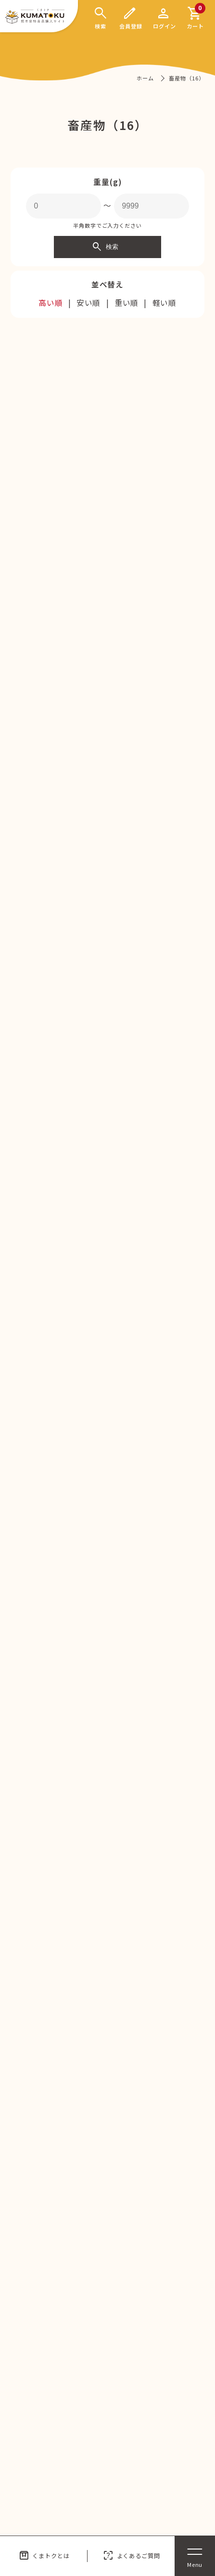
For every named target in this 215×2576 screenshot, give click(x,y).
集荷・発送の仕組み (157, 2427)
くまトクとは (44, 2556)
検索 (104, 247)
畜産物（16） (186, 78)
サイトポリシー (48, 2427)
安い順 (88, 302)
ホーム (145, 78)
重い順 (126, 302)
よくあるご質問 (131, 2556)
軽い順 (164, 302)
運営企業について (51, 2377)
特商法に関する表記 (157, 2377)
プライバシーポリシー (160, 2353)
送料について (44, 2402)
